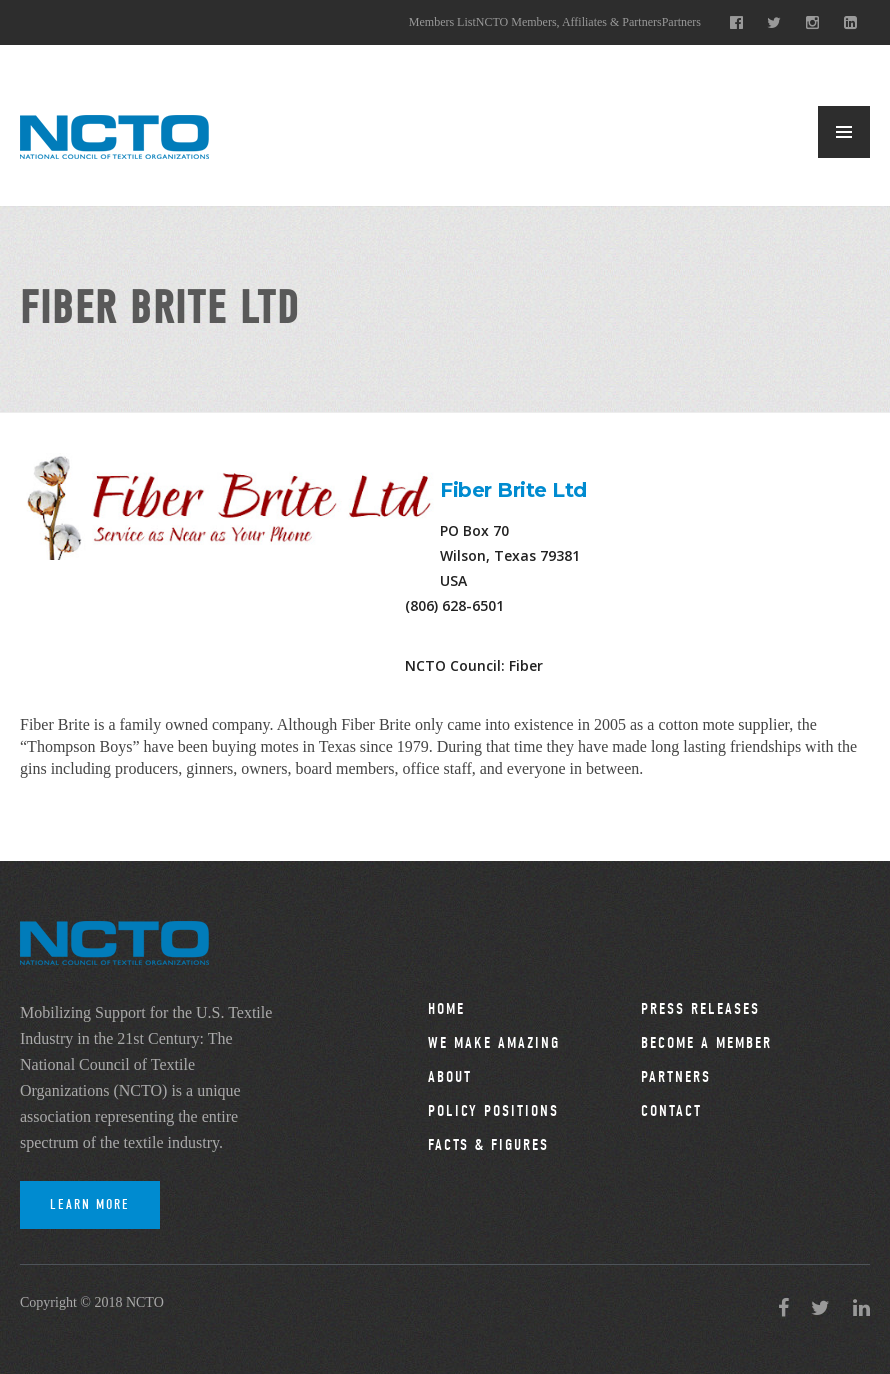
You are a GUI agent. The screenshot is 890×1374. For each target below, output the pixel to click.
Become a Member (706, 1043)
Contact (671, 1111)
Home (446, 1009)
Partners (681, 22)
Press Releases (700, 1009)
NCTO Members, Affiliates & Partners (569, 22)
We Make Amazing (494, 1043)
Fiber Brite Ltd (513, 490)
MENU (844, 132)
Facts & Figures (488, 1145)
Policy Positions (493, 1111)
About (450, 1077)
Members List (442, 22)
